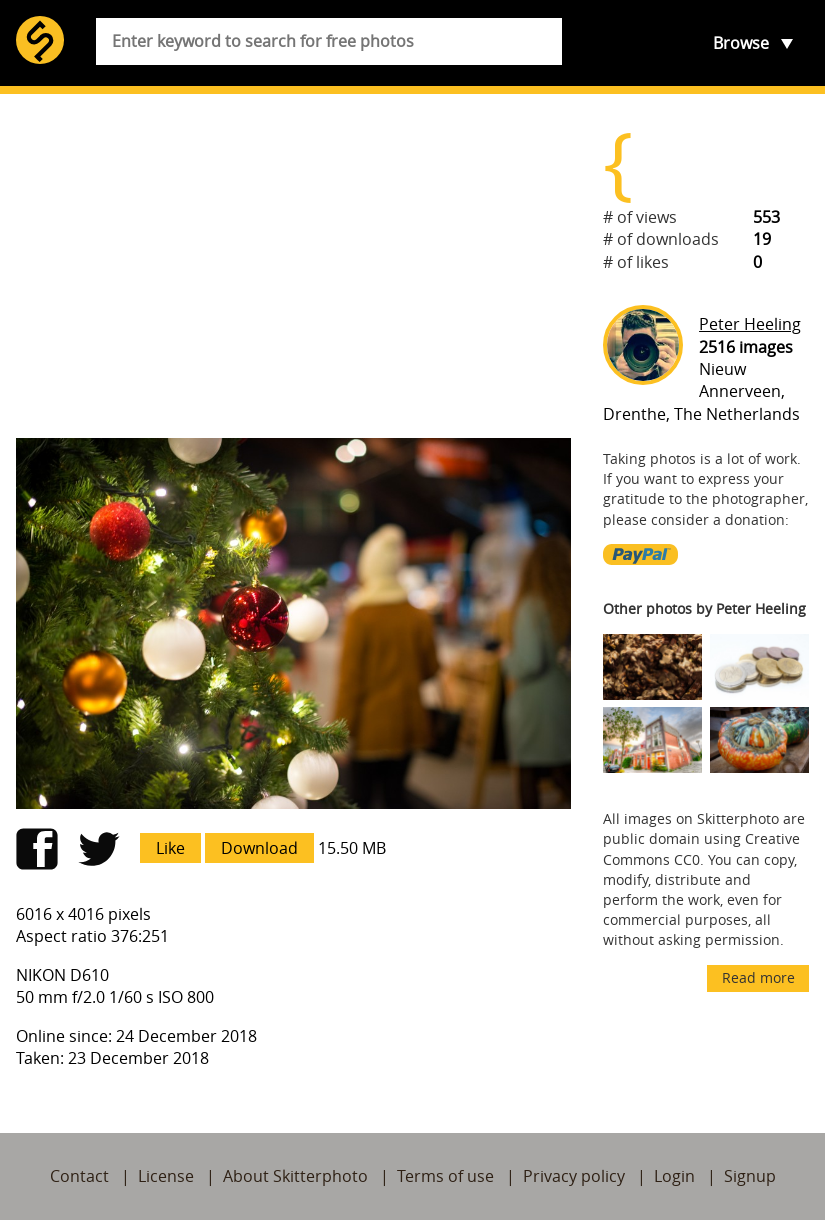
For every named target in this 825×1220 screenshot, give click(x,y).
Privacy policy (574, 1176)
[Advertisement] (293, 266)
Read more (758, 977)
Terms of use (445, 1176)
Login (674, 1176)
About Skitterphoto (295, 1176)
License (166, 1176)
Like (170, 848)
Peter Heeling (750, 324)
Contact (79, 1176)
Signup (750, 1176)
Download (259, 848)
